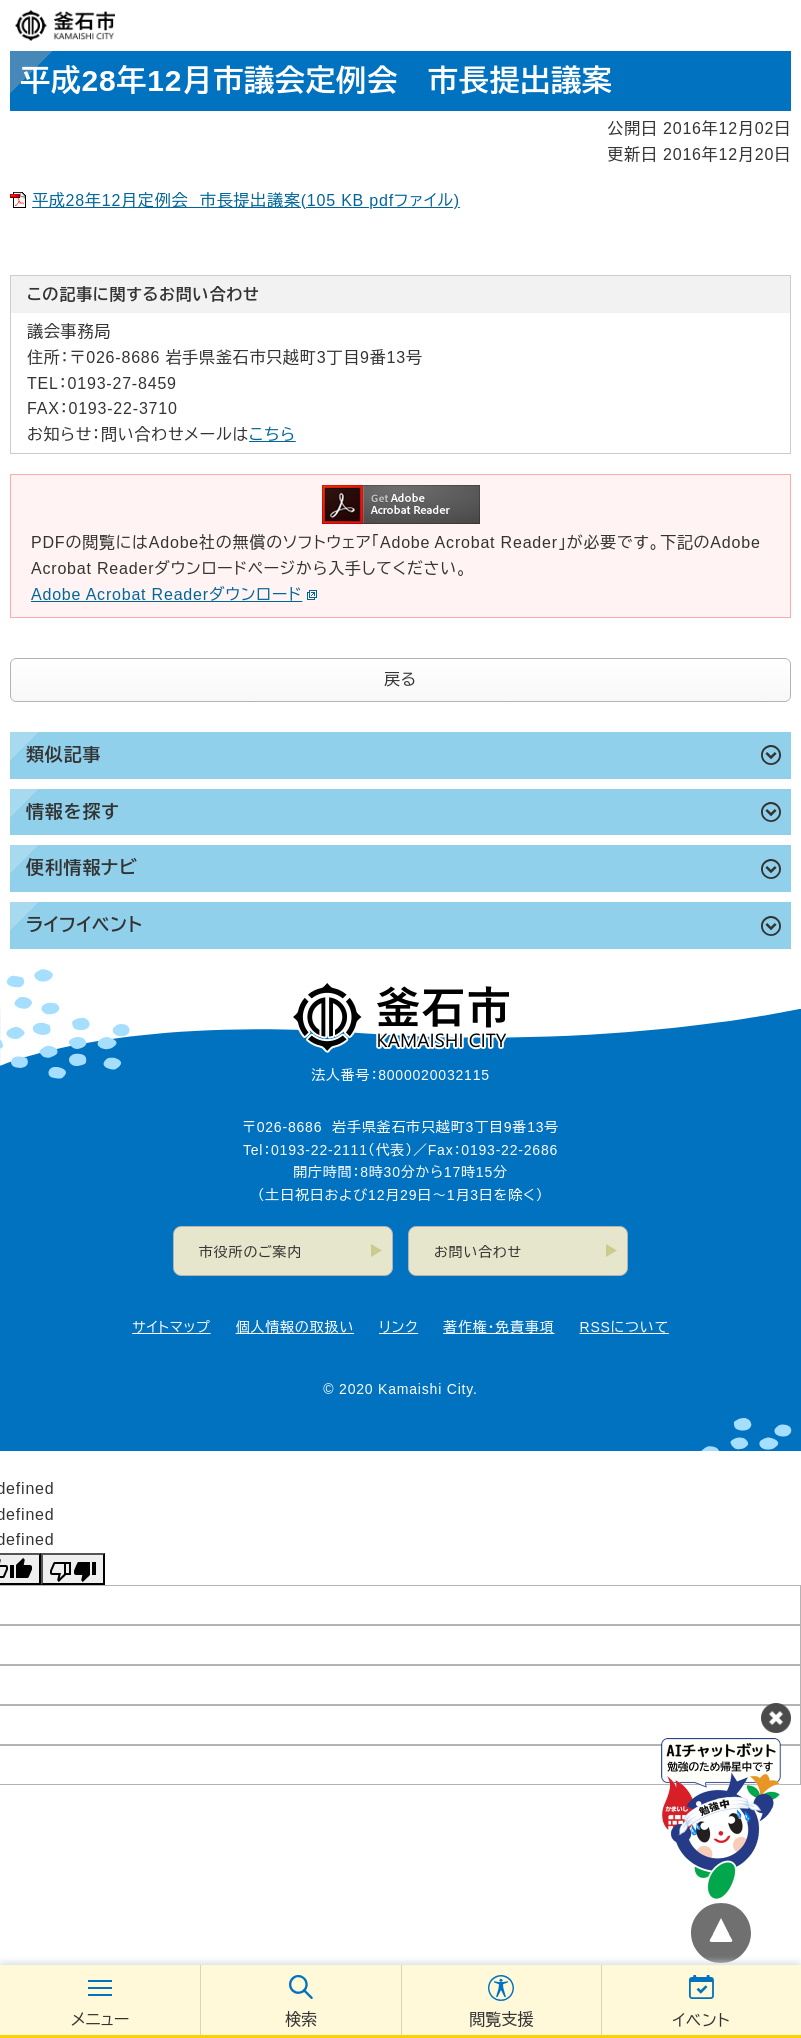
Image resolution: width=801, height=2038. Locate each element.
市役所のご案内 (250, 1252)
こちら (272, 434)
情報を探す (72, 812)
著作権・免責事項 (498, 1327)
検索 (301, 2019)
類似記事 (63, 755)
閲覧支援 (501, 2019)
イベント (701, 2020)
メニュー (100, 2019)
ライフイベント (84, 925)
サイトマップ (171, 1327)
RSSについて (624, 1327)
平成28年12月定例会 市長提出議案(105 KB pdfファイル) (246, 200)
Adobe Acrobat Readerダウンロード (174, 594)
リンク (398, 1327)
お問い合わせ (478, 1252)
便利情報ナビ (82, 868)
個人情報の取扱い (295, 1327)
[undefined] (73, 1569)
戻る (400, 679)
